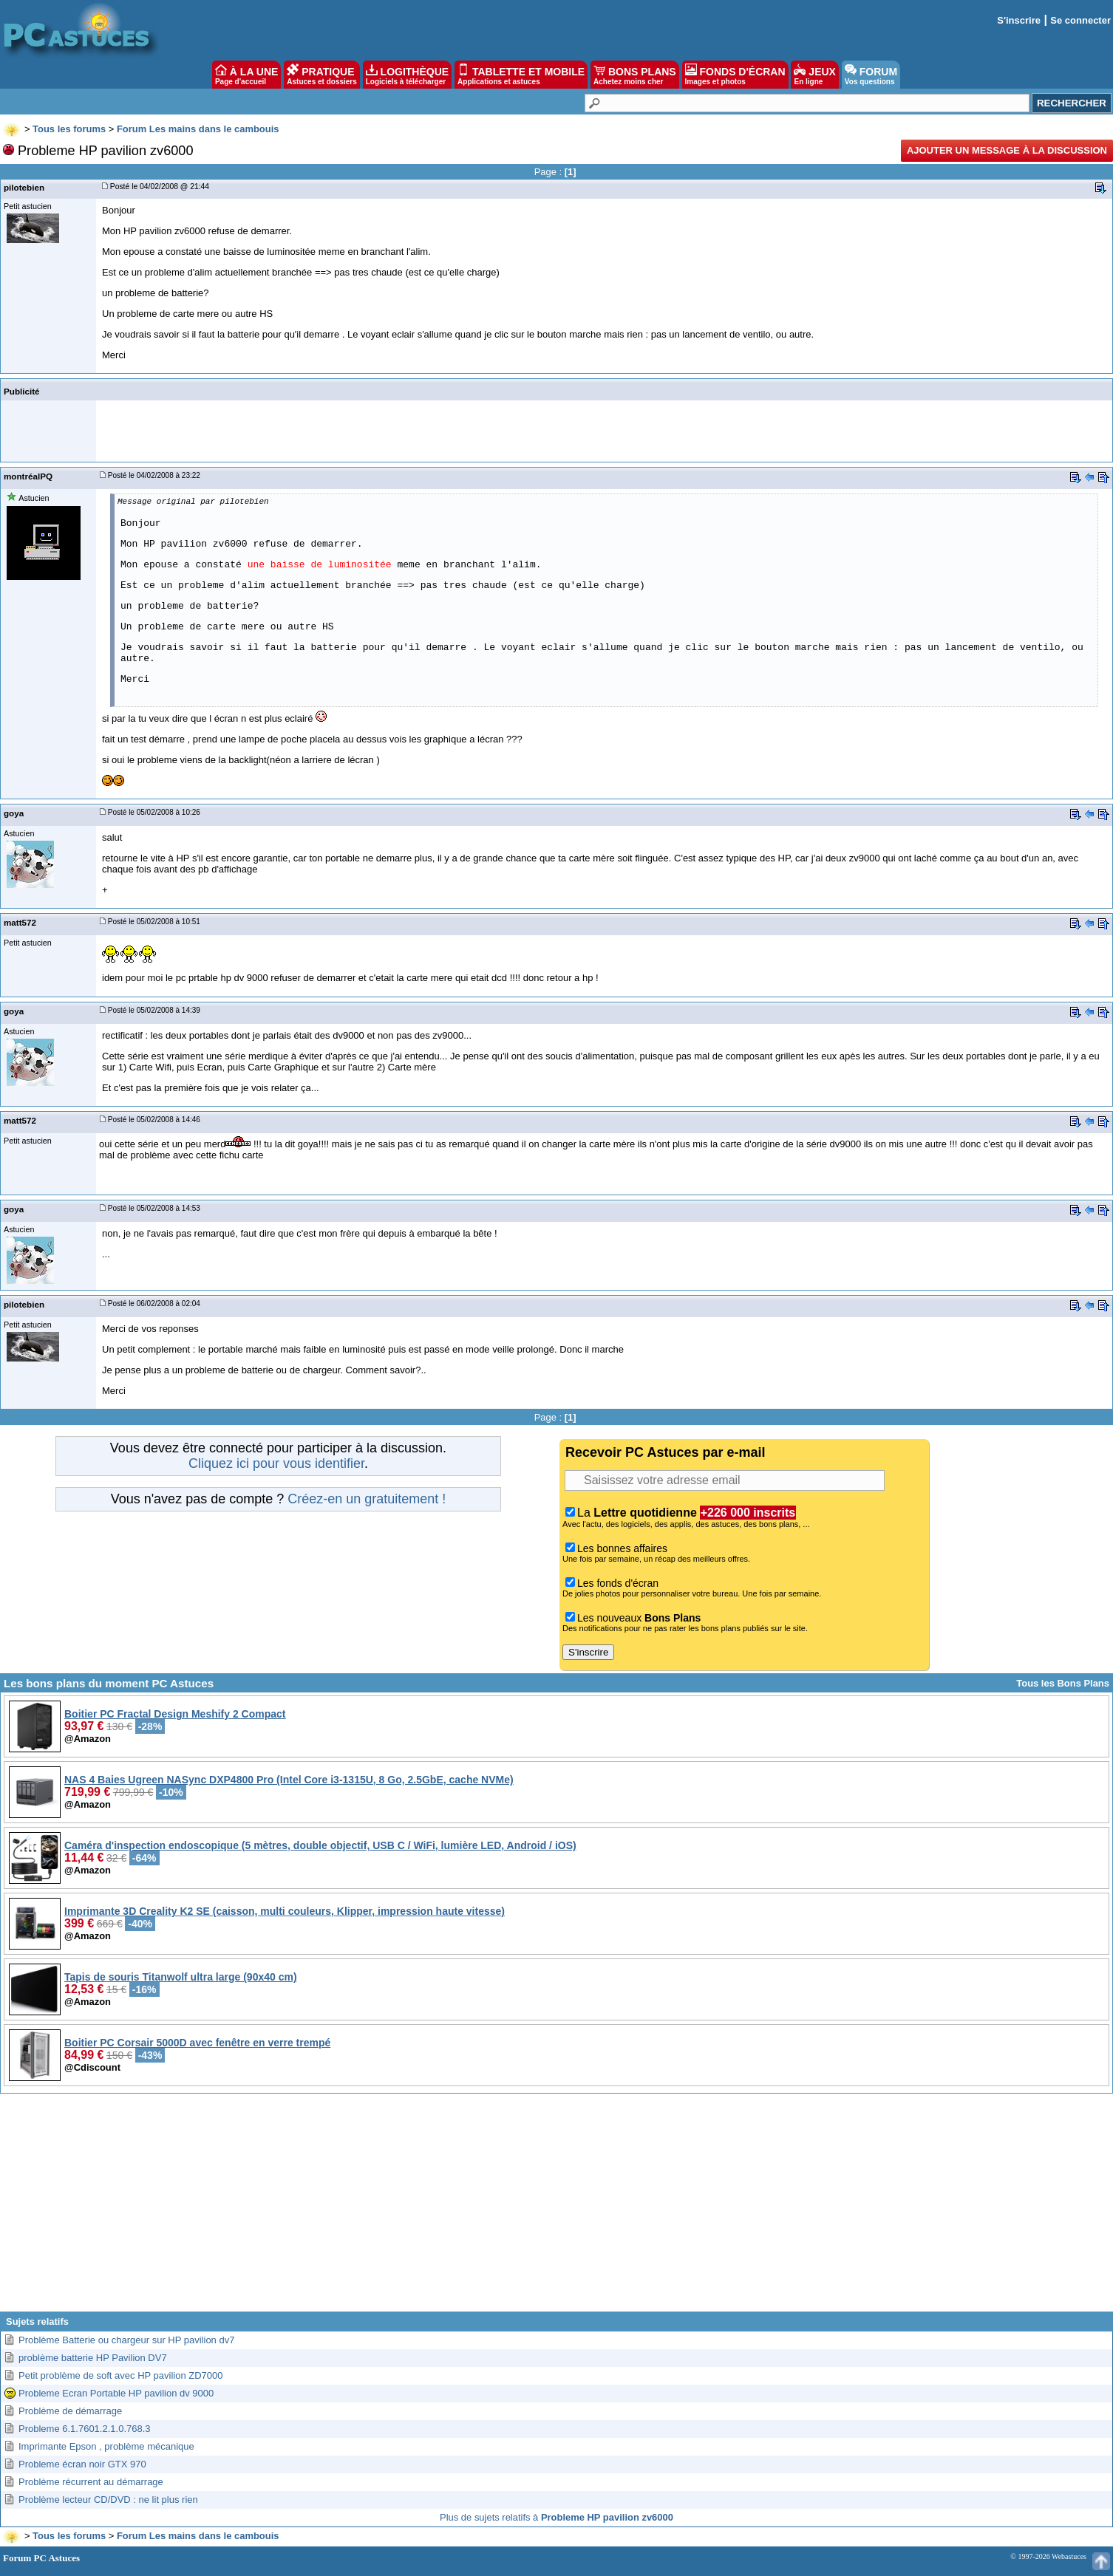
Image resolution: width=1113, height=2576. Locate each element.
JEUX (814, 75)
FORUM (871, 75)
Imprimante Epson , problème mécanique (106, 2446)
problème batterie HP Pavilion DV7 (92, 2357)
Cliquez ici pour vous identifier (276, 1463)
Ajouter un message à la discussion (1007, 150)
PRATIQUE (322, 75)
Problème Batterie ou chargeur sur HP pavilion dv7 (126, 2340)
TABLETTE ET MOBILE (521, 75)
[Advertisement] (556, 2208)
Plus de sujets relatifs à (556, 2517)
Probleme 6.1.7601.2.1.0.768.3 (84, 2428)
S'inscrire (1019, 20)
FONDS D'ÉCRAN (735, 75)
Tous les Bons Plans (1062, 1683)
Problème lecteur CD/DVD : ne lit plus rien (108, 2499)
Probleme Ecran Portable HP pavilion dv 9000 (116, 2393)
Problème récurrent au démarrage (90, 2481)
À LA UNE (246, 75)
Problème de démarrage (70, 2410)
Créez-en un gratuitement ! (366, 1499)
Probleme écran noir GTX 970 (82, 2464)
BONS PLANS (634, 75)
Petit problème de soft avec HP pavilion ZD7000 (120, 2375)
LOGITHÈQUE (407, 75)
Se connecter (1080, 20)
